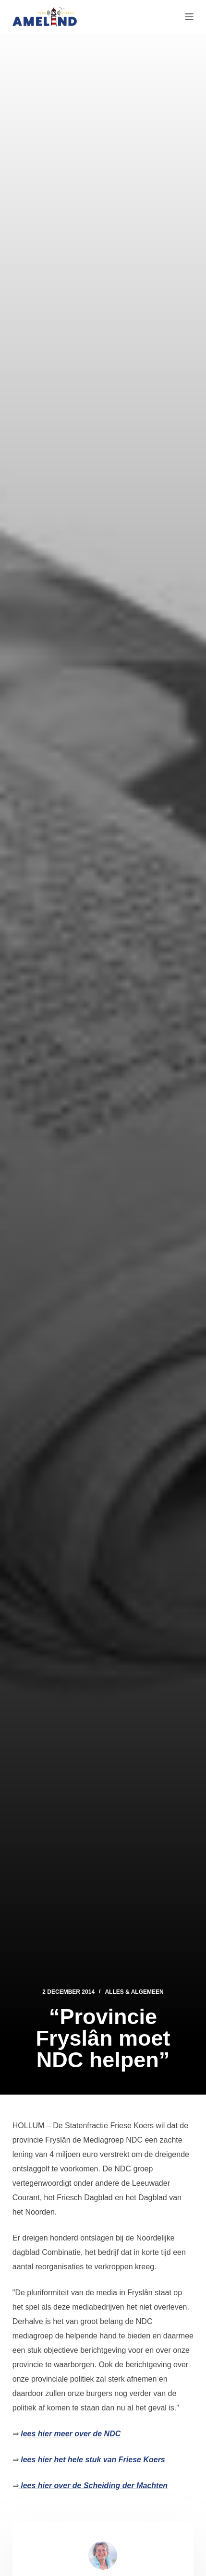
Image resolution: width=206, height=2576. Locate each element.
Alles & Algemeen (134, 1992)
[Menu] (189, 16)
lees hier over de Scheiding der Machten (93, 2485)
